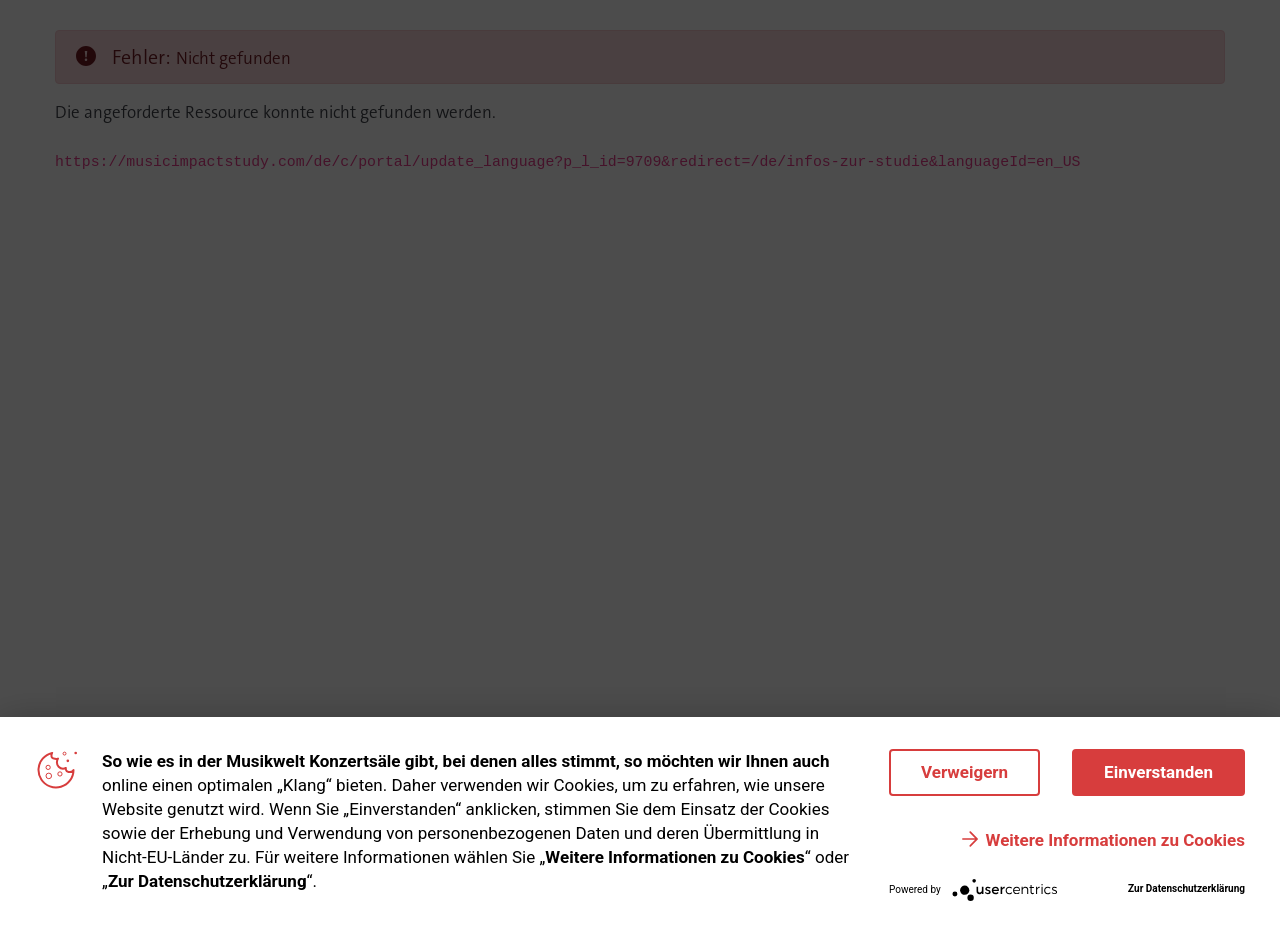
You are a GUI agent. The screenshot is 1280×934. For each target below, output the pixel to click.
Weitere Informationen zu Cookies (1115, 840)
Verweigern (964, 772)
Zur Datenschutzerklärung (1186, 888)
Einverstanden (1158, 772)
